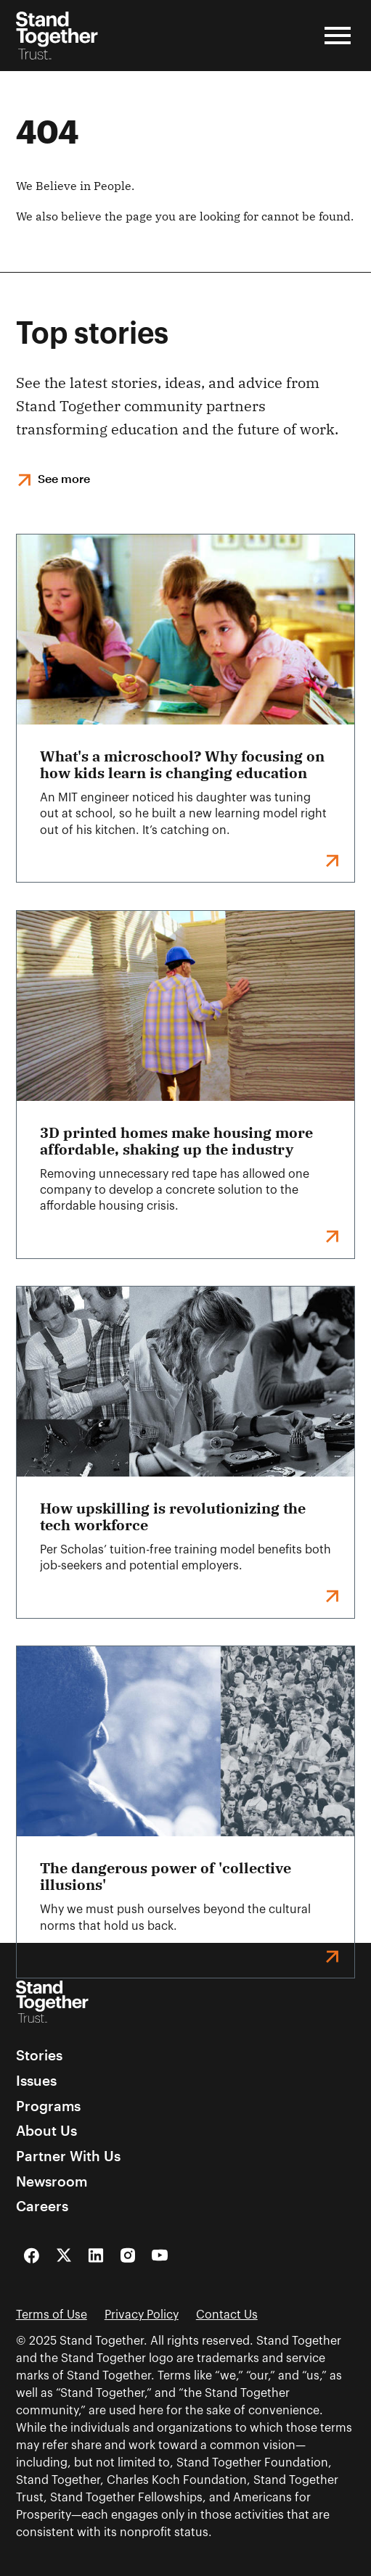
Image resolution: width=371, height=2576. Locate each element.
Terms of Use (51, 2315)
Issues (36, 2081)
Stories (39, 2056)
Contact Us (227, 2315)
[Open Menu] (337, 35)
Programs (48, 2106)
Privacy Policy (142, 2315)
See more (64, 478)
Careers (42, 2206)
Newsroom (51, 2182)
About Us (46, 2131)
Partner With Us (68, 2156)
